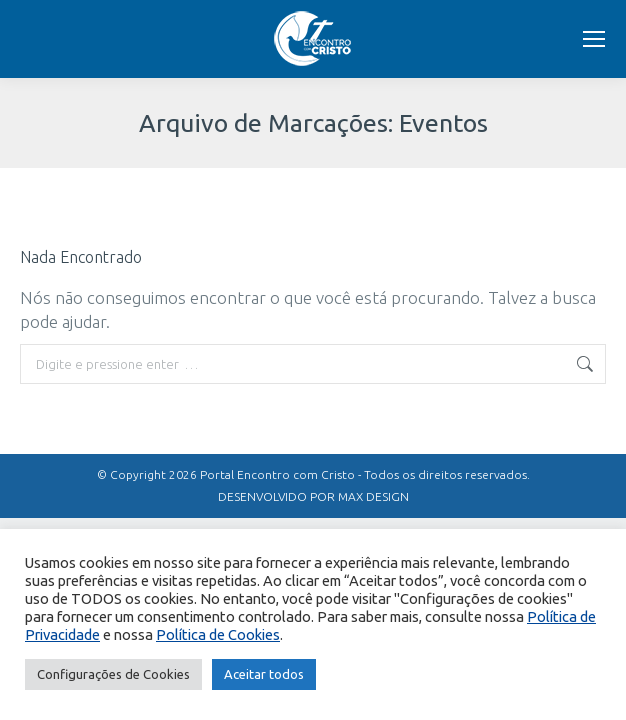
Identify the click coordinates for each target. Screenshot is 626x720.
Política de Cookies (218, 634)
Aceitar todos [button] (264, 674)
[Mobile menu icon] (594, 39)
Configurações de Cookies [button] (113, 674)
